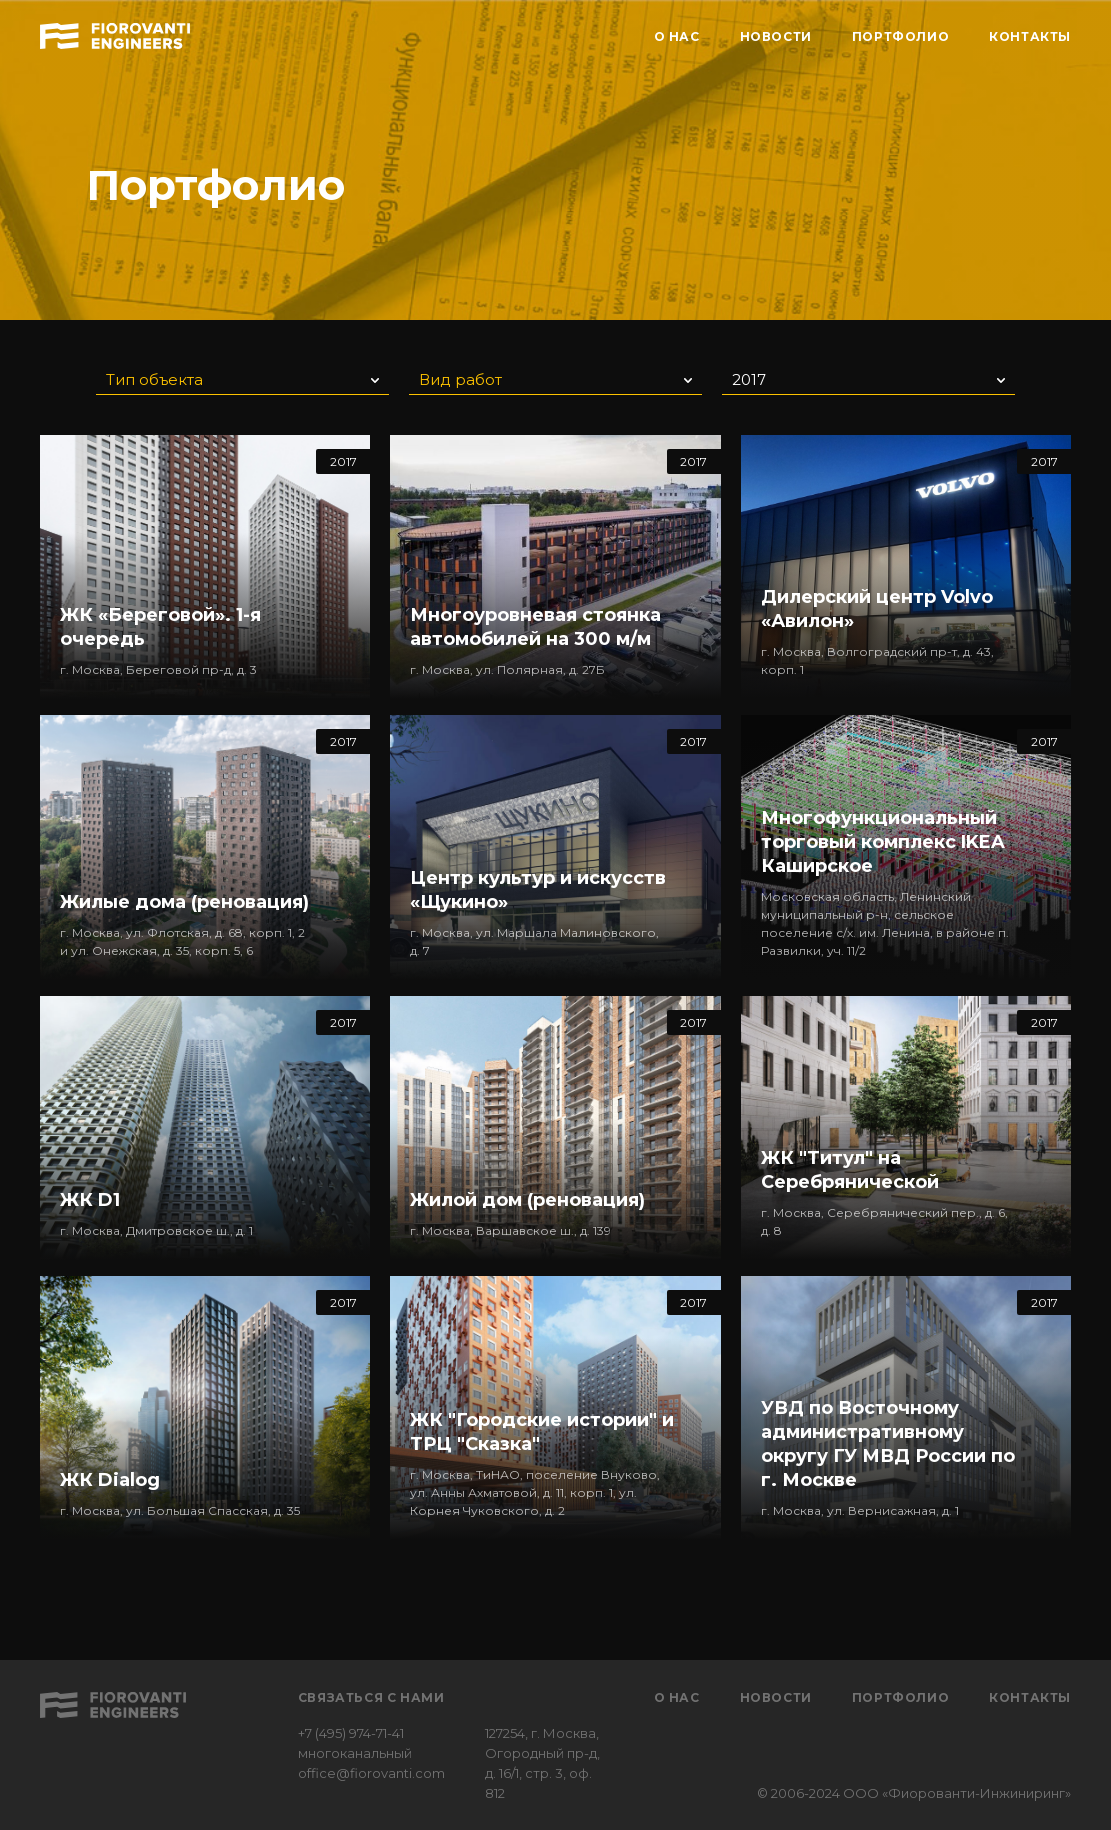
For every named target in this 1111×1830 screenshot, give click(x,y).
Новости (776, 1697)
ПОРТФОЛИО (900, 36)
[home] (115, 33)
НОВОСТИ (776, 36)
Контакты (1030, 1697)
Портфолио (900, 1697)
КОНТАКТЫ (1030, 36)
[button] (242, 377)
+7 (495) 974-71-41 (351, 1733)
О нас (677, 1697)
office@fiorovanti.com (371, 1773)
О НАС (677, 36)
